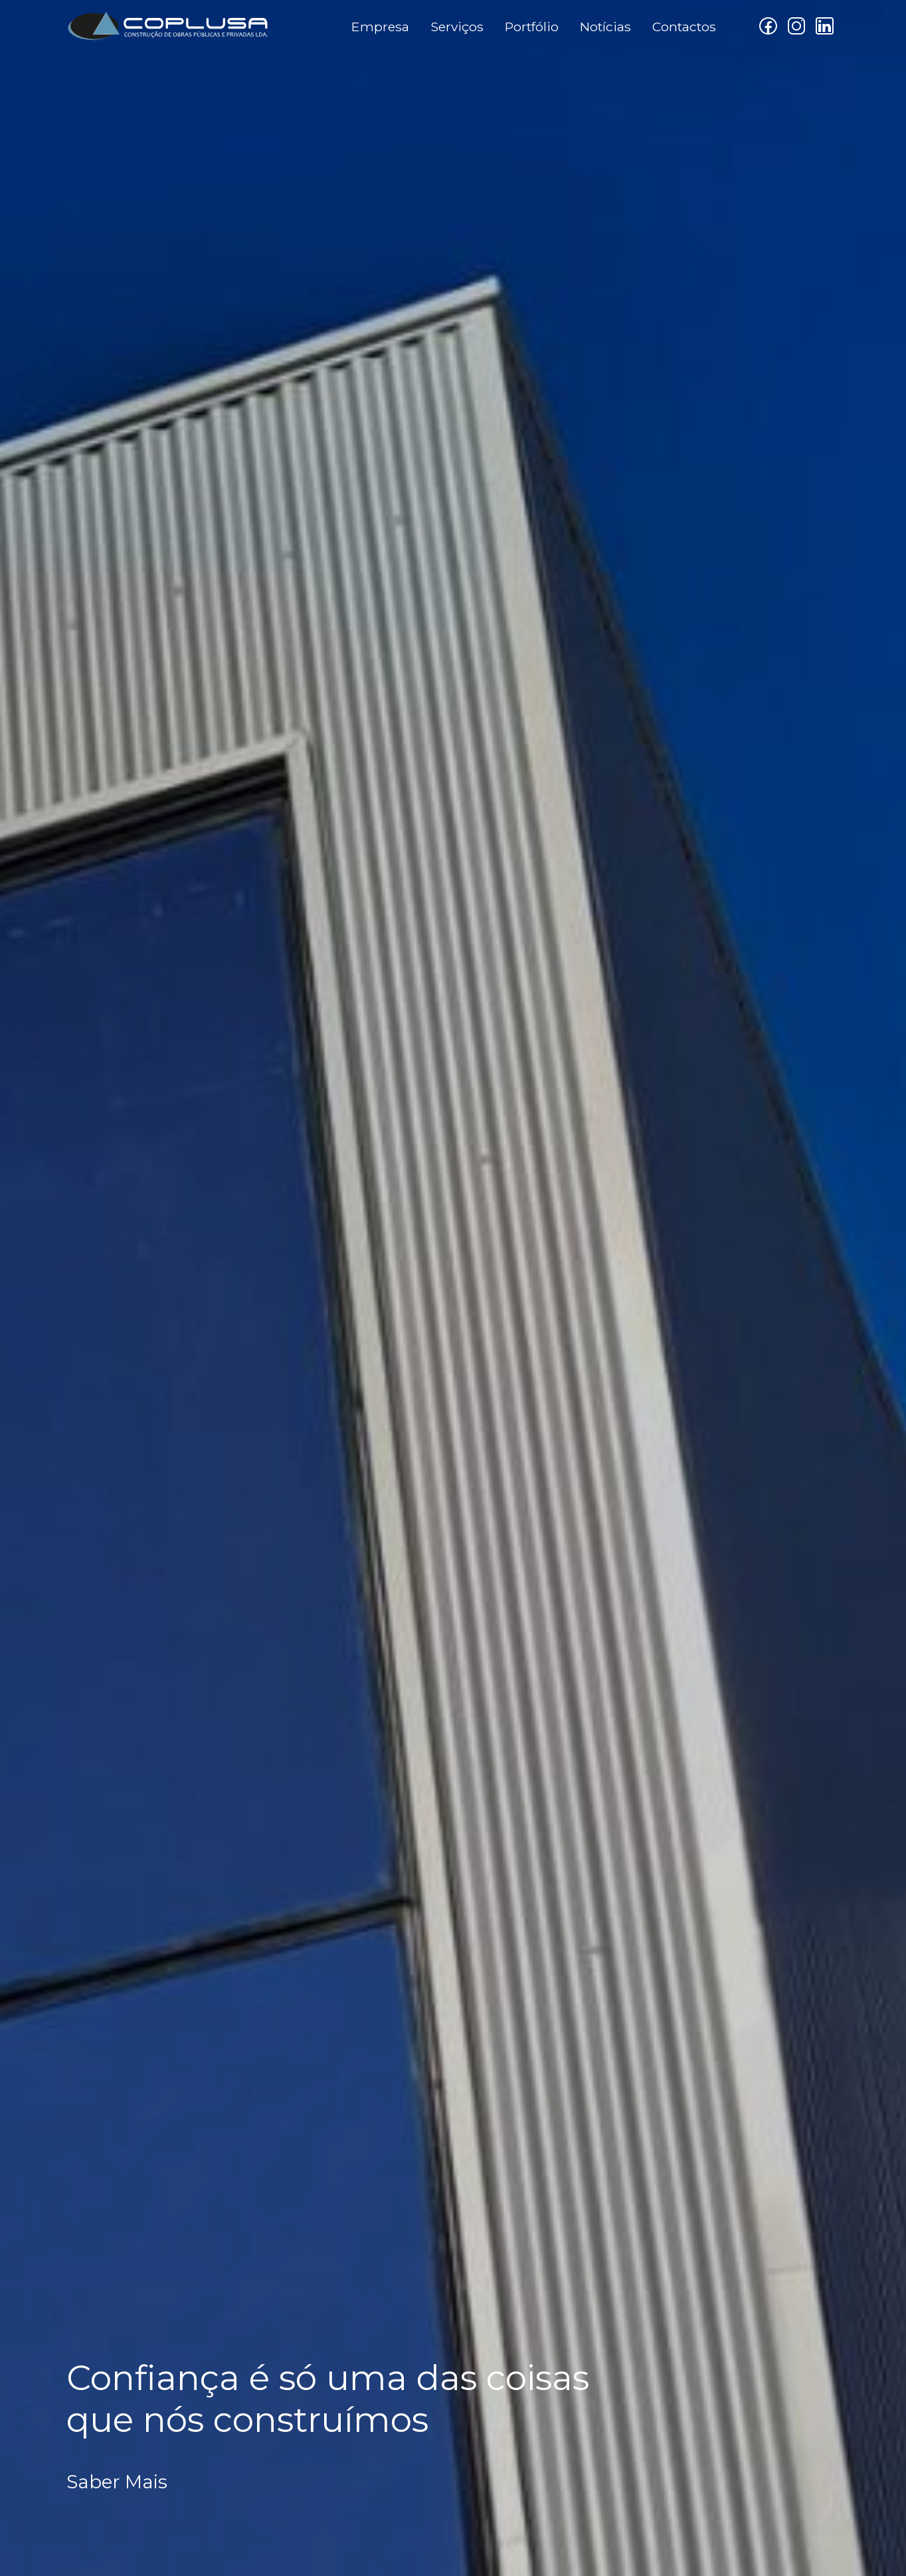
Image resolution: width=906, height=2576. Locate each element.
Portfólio (532, 27)
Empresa (380, 27)
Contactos (684, 27)
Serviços (457, 27)
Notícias (605, 27)
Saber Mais (116, 2481)
